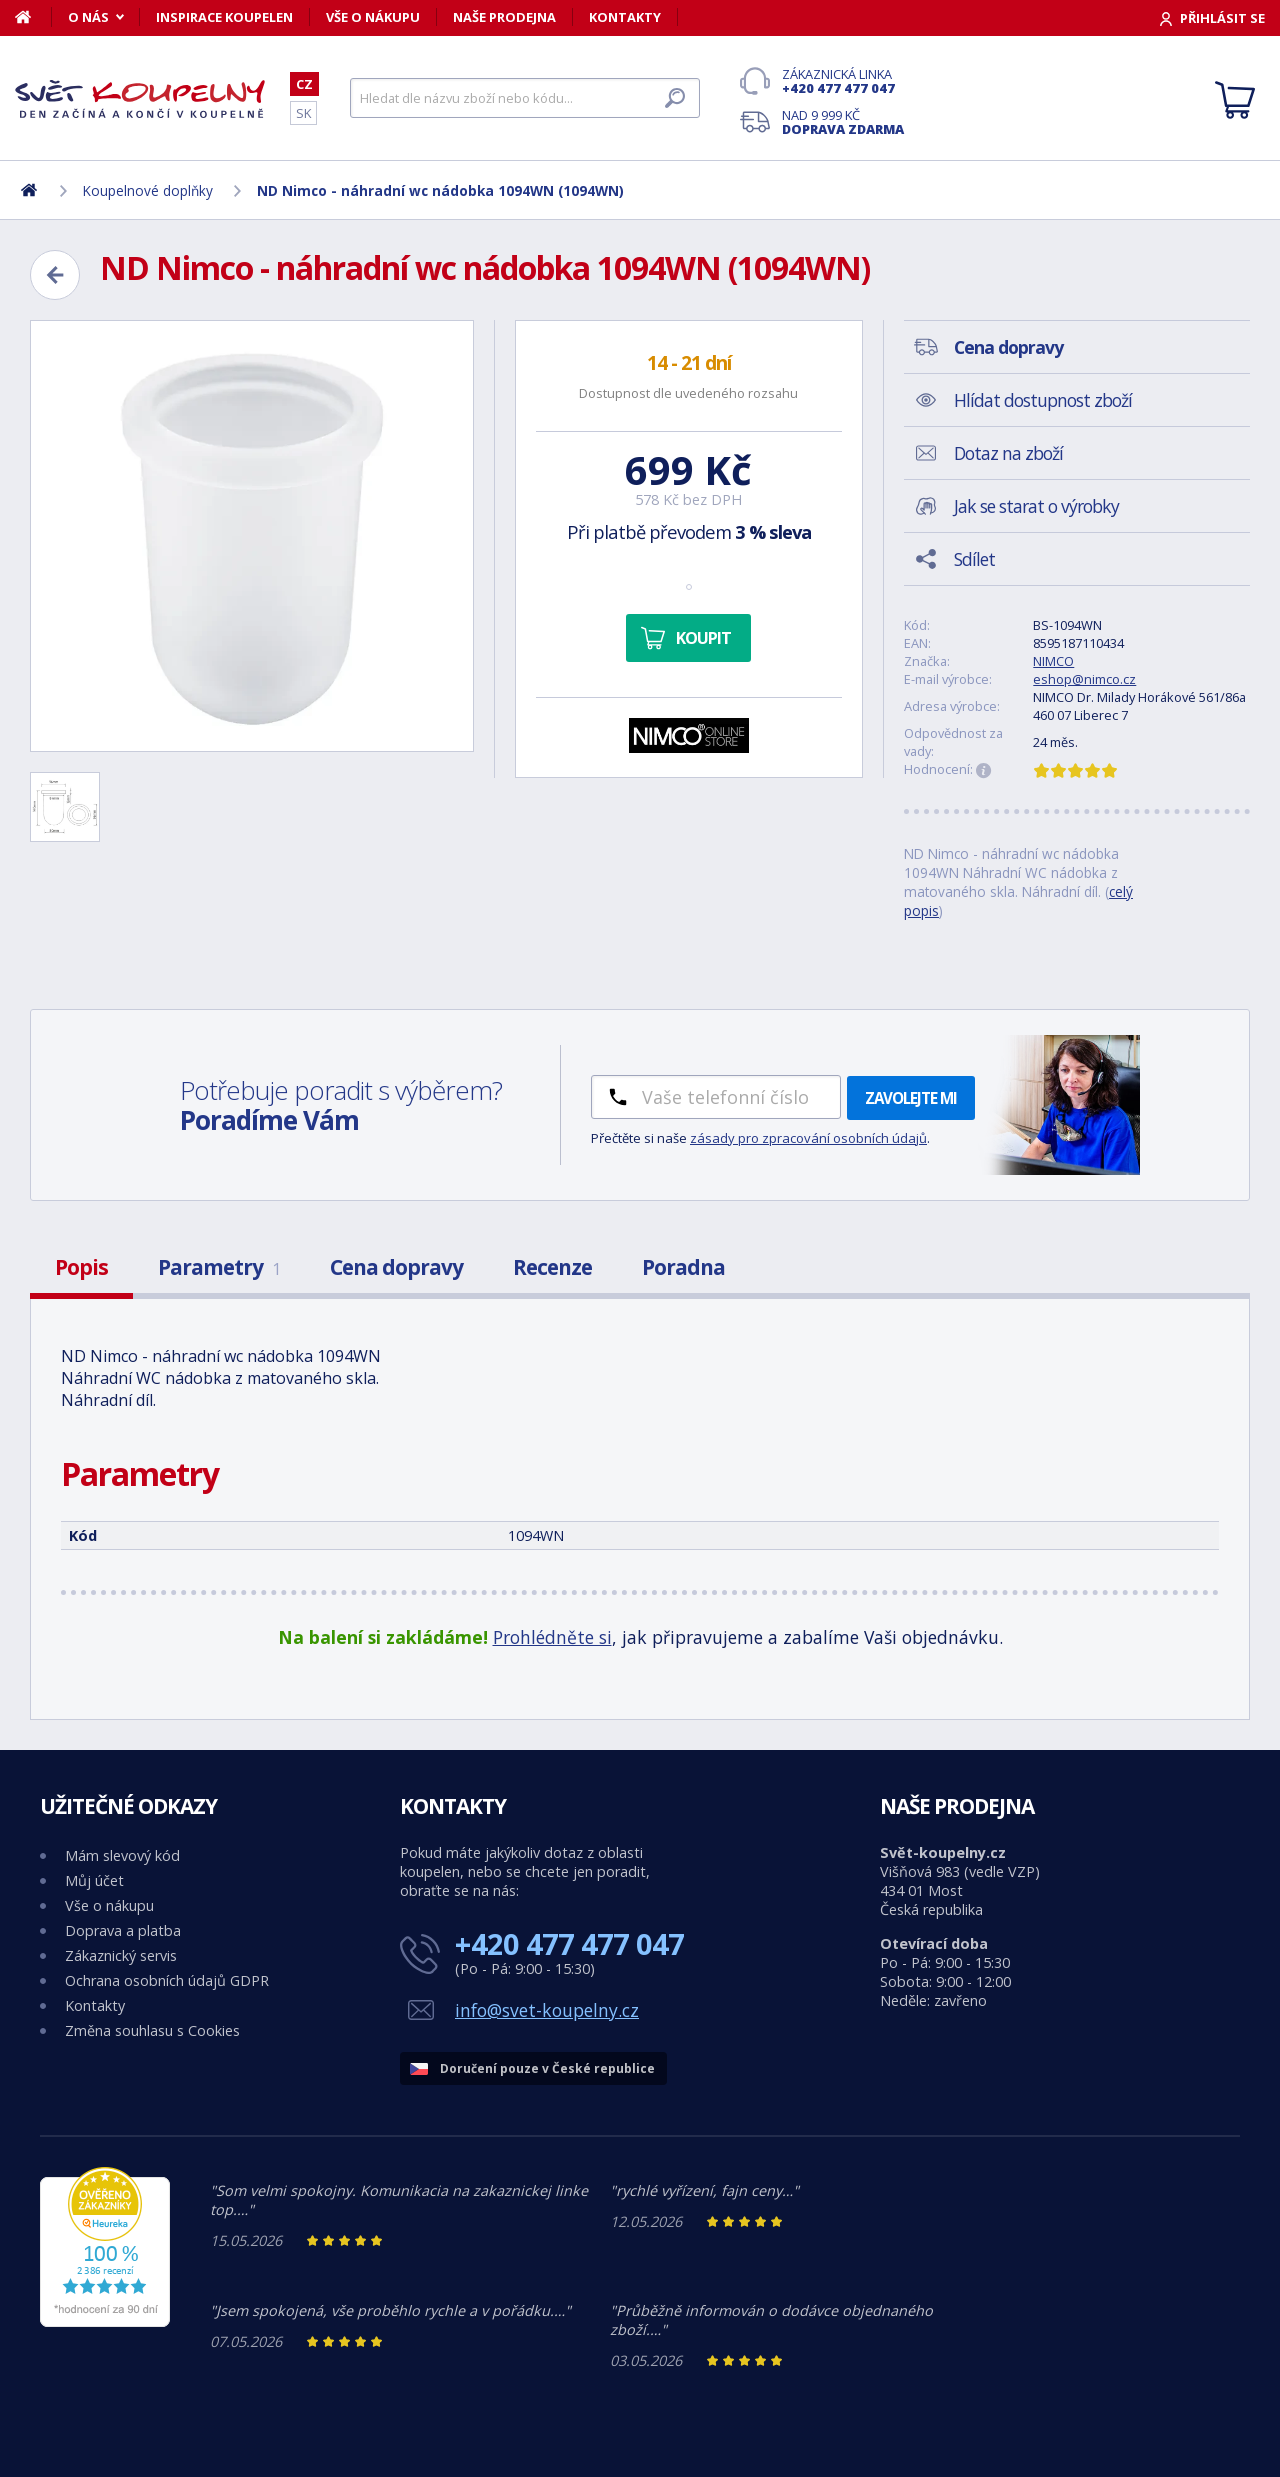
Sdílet (974, 559)
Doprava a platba (123, 1930)
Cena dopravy (396, 1267)
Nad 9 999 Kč (843, 122)
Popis (81, 1267)
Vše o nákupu (373, 17)
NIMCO (1053, 661)
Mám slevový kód (122, 1855)
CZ (304, 84)
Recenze (552, 1267)
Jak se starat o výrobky (1036, 506)
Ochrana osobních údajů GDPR (167, 1980)
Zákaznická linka (843, 81)
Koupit (703, 638)
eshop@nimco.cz (1084, 679)
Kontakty (625, 17)
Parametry (219, 1267)
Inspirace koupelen (224, 17)
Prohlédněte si (552, 1637)
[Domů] (33, 17)
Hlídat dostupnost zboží (1043, 400)
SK (303, 113)
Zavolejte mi (911, 1098)
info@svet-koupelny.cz (547, 2010)
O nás (88, 17)
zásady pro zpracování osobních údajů (808, 1138)
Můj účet (94, 1880)
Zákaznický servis (121, 1955)
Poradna (683, 1267)
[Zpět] (55, 275)
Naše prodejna (504, 17)
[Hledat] (525, 98)
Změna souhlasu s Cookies (152, 2030)
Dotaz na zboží (1008, 453)
